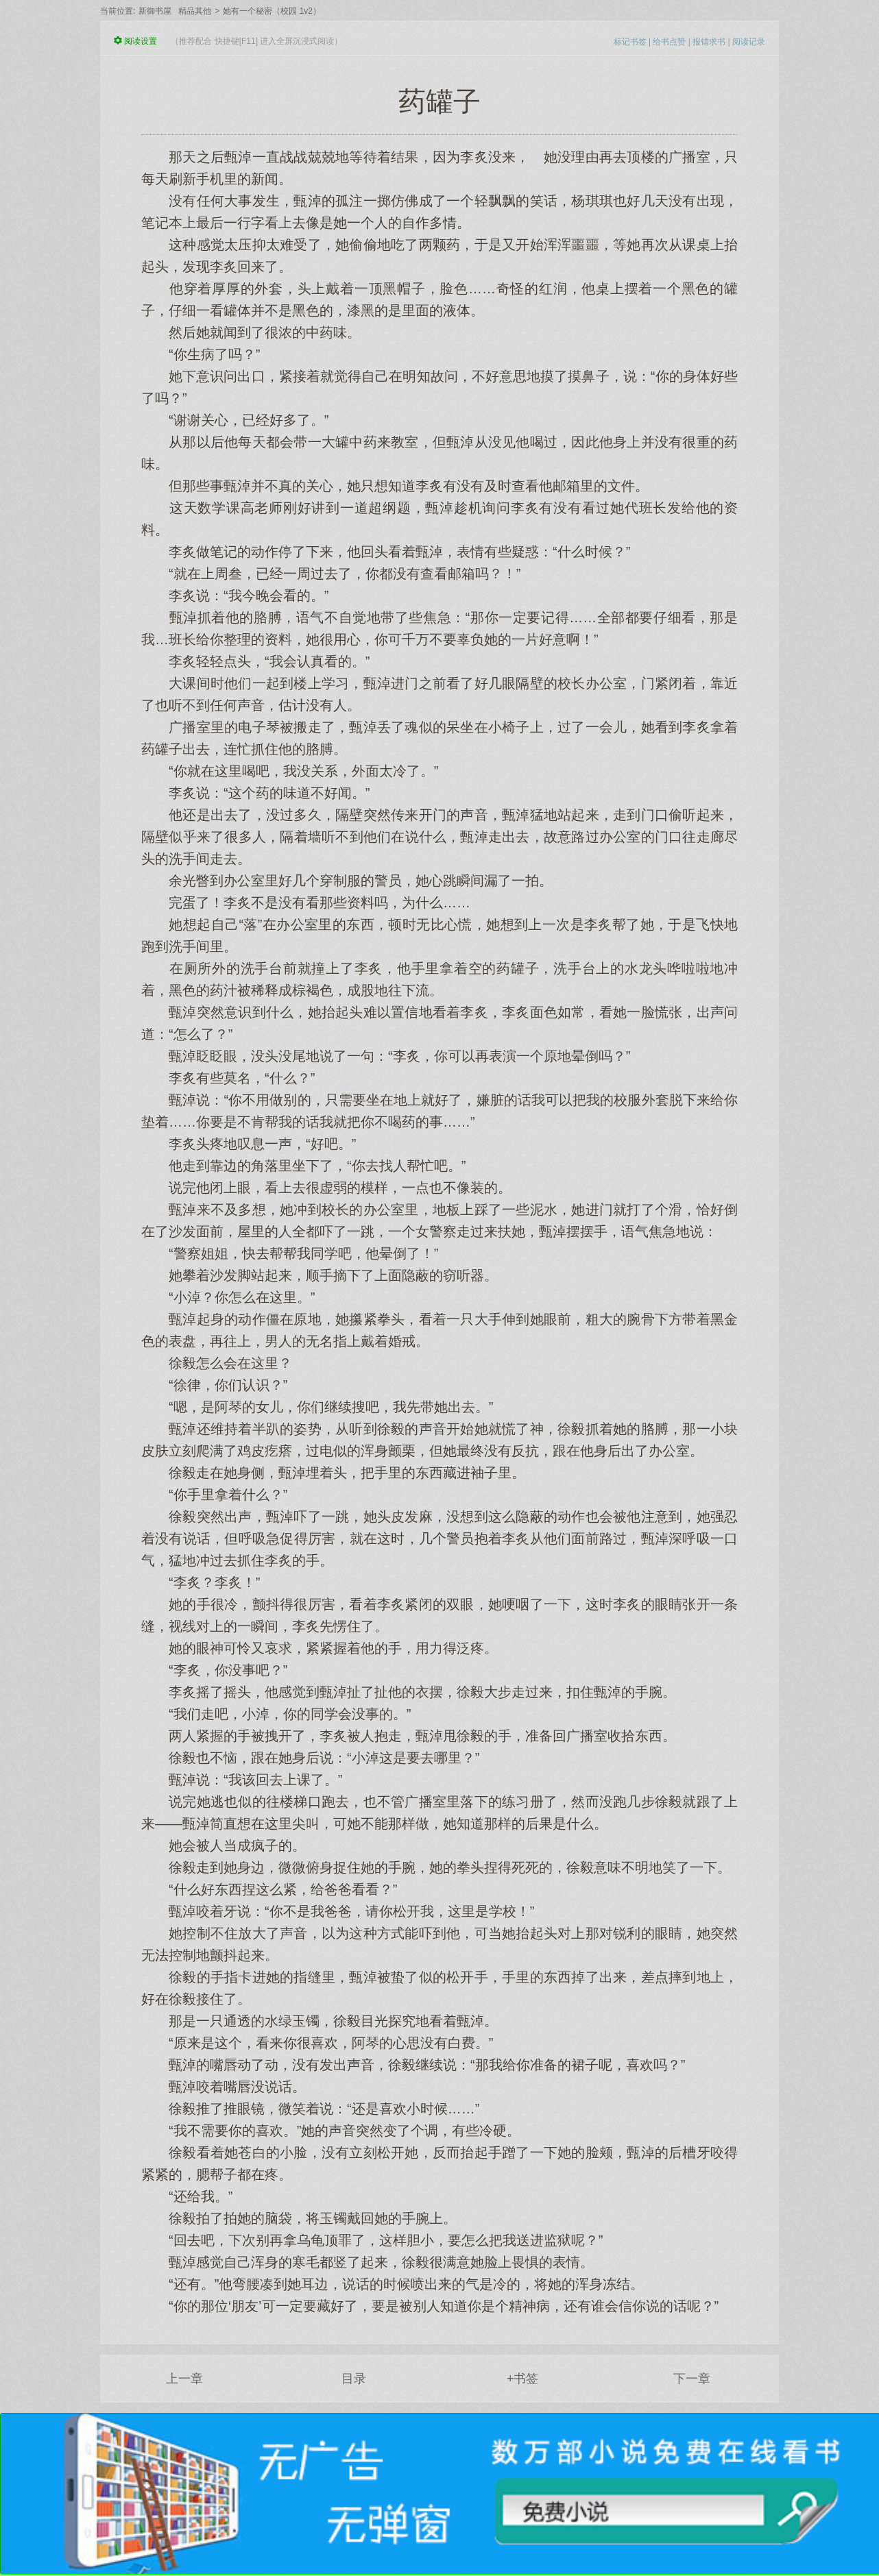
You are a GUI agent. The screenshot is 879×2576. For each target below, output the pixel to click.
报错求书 (709, 42)
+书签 (523, 2378)
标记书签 (630, 42)
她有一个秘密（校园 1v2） (272, 11)
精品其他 (194, 11)
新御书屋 (155, 11)
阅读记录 (748, 42)
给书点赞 (669, 42)
